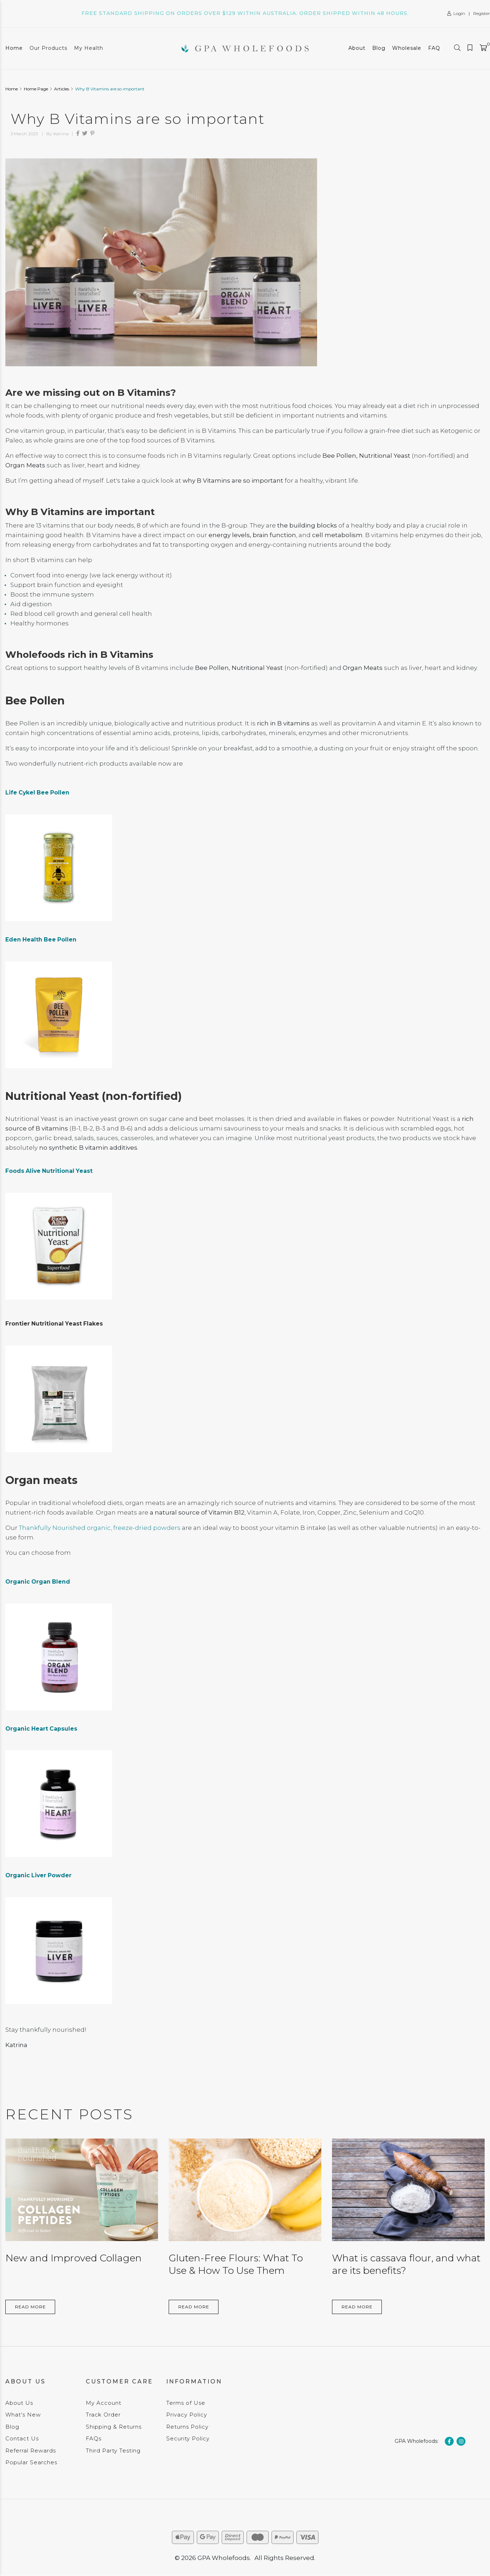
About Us (19, 2402)
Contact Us (22, 2438)
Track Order (103, 2414)
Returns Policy (187, 2426)
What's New (23, 2414)
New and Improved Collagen (73, 2258)
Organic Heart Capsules (41, 1728)
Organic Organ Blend (37, 1581)
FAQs (93, 2438)
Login (456, 13)
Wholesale (406, 48)
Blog (378, 48)
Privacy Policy (186, 2414)
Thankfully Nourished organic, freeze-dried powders (99, 1527)
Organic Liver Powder (38, 1875)
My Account (103, 2402)
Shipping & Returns (114, 2426)
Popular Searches (31, 2462)
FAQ (434, 48)
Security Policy (188, 2438)
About (356, 48)
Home (14, 48)
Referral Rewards (30, 2450)
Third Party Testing (113, 2450)
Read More (30, 2306)
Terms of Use (185, 2402)
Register (481, 13)
